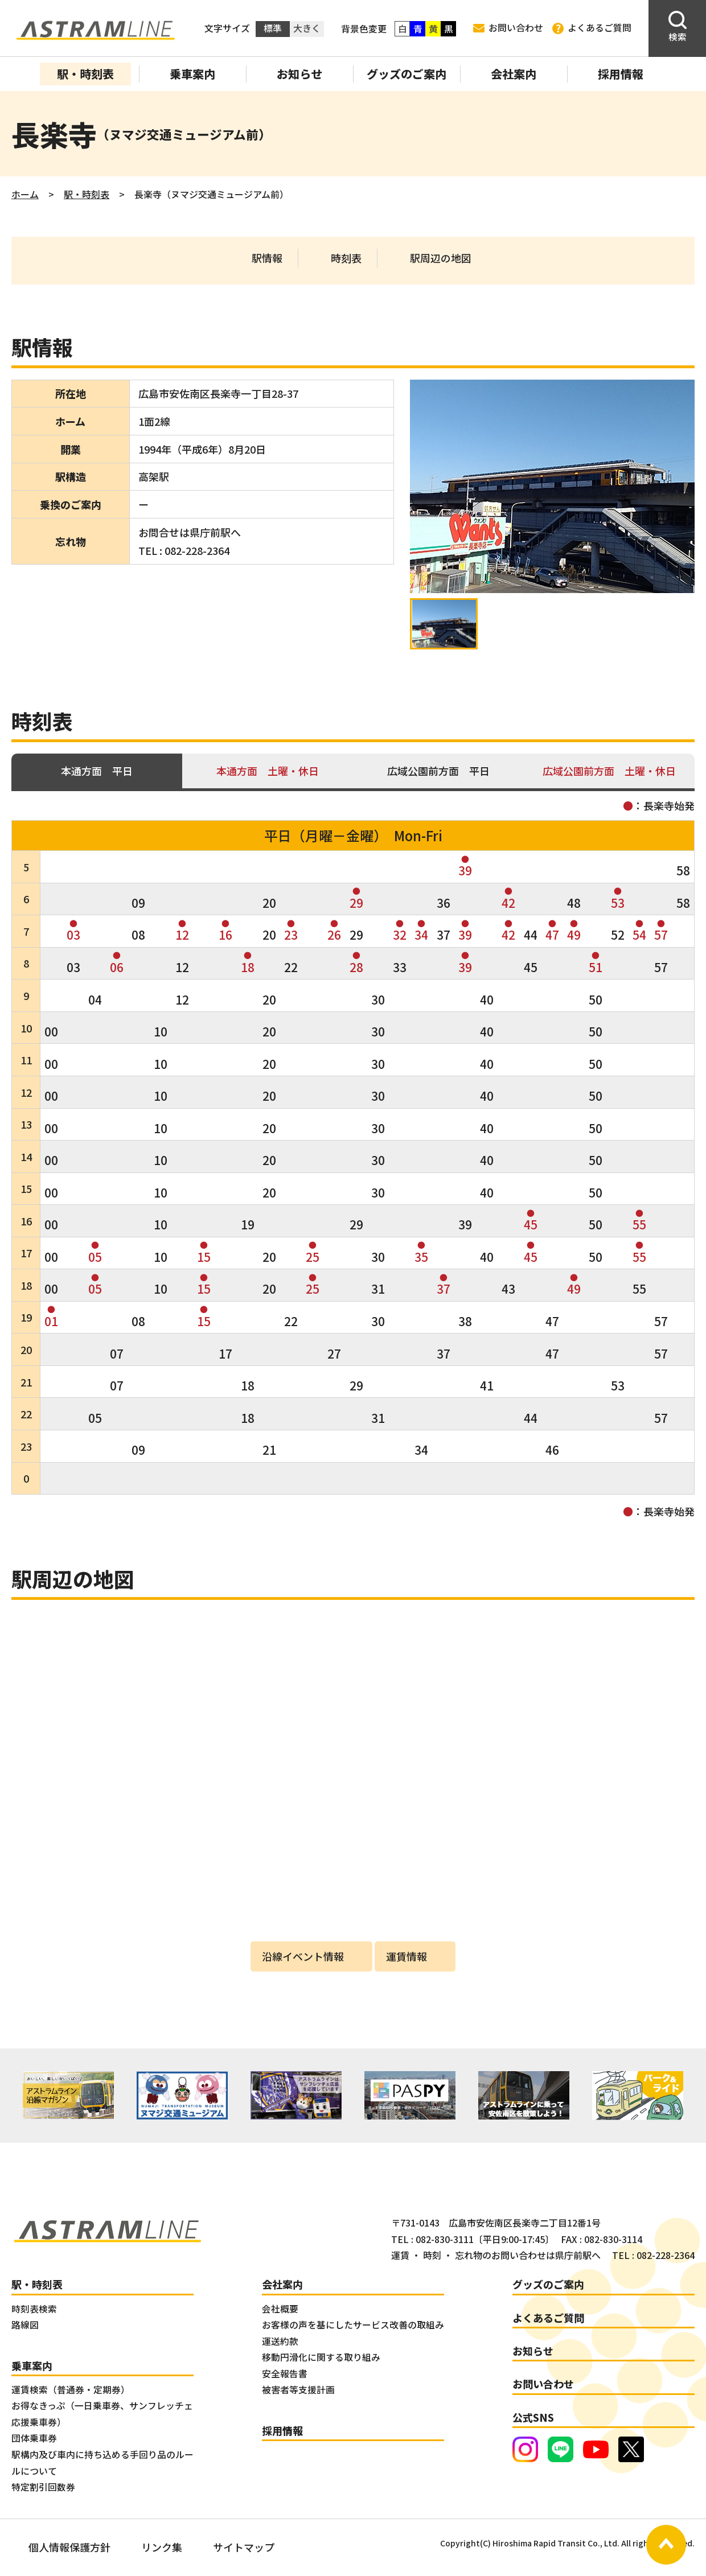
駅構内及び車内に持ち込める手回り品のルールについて (102, 2463)
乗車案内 (192, 73)
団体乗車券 (34, 2438)
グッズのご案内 (406, 73)
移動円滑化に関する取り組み (321, 2357)
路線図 (25, 2324)
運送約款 (280, 2341)
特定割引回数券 (43, 2486)
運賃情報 (406, 1956)
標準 (273, 28)
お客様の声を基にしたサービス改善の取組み (353, 2324)
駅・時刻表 (85, 73)
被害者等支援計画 (298, 2389)
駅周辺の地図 (440, 257)
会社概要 (280, 2308)
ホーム (25, 194)
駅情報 (267, 257)
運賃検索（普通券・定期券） (70, 2389)
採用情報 (620, 73)
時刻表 (346, 257)
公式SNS (533, 2417)
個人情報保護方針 (69, 2547)
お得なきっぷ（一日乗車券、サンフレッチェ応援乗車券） (102, 2414)
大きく (307, 28)
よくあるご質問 (591, 28)
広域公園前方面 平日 (438, 770)
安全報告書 (284, 2373)
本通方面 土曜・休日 (267, 770)
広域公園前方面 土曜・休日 (609, 770)
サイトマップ (243, 2547)
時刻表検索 (34, 2308)
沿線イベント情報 (303, 1956)
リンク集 (161, 2547)
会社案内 (513, 73)
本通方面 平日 (97, 770)
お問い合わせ (508, 27)
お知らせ (299, 73)
